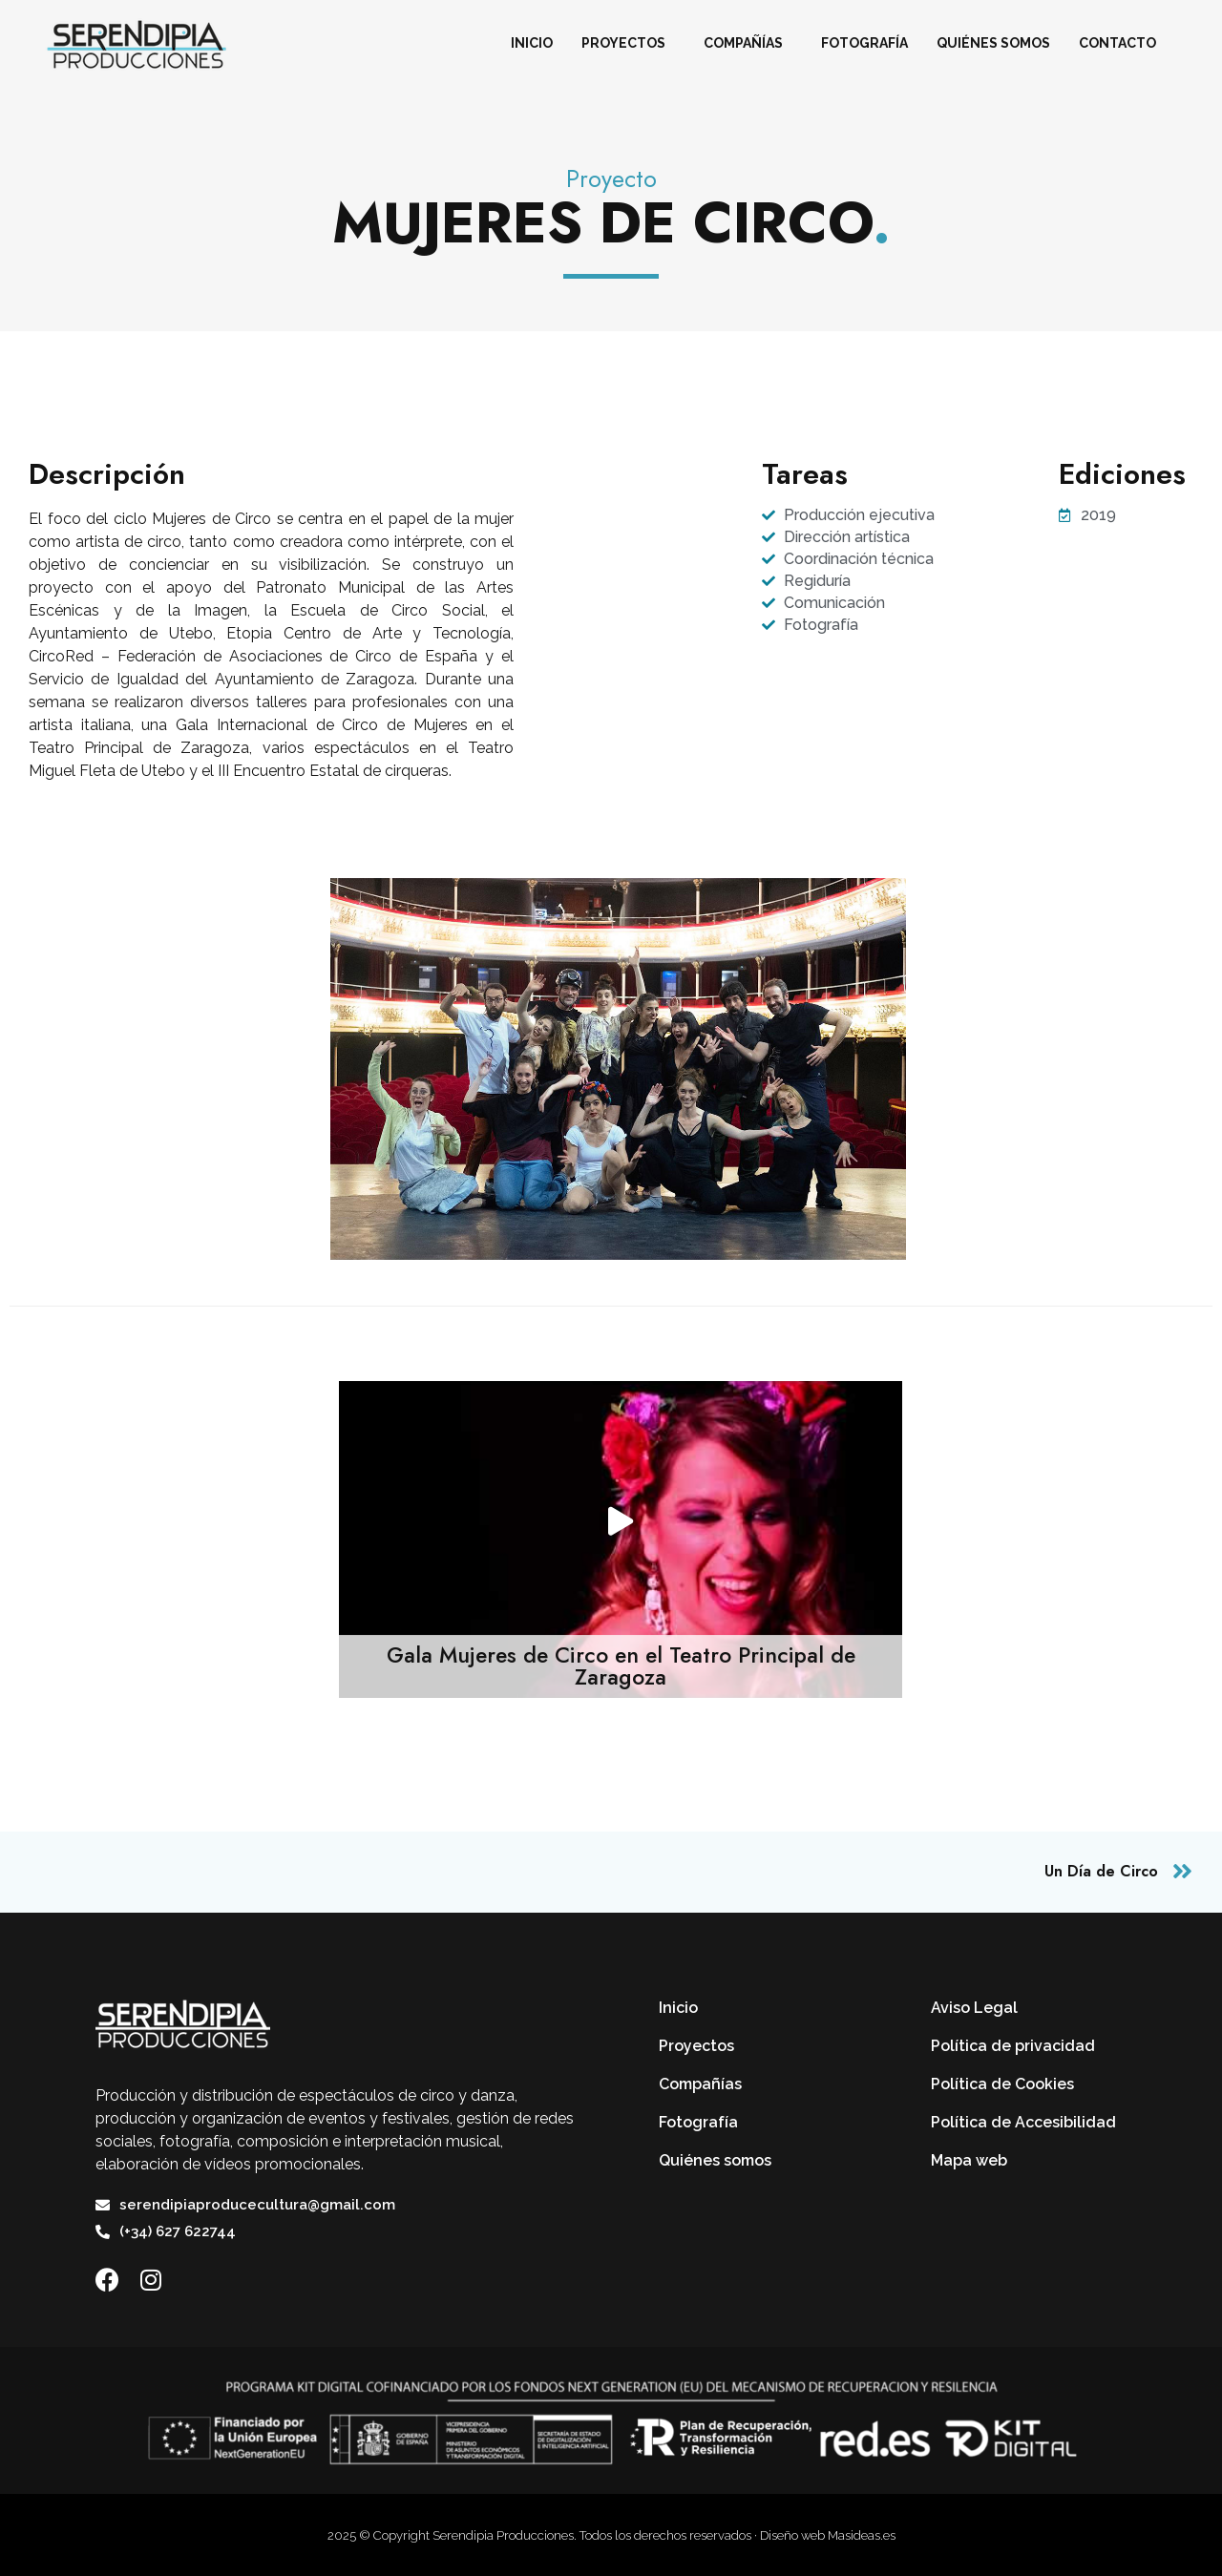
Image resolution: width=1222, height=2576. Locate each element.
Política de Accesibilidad (1023, 2122)
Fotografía (864, 43)
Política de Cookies (1002, 2084)
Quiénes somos (993, 43)
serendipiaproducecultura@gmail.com (257, 2204)
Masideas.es (861, 2535)
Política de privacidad (1013, 2046)
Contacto (1117, 43)
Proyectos (628, 42)
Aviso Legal (974, 2008)
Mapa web (969, 2160)
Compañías (748, 42)
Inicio (532, 43)
